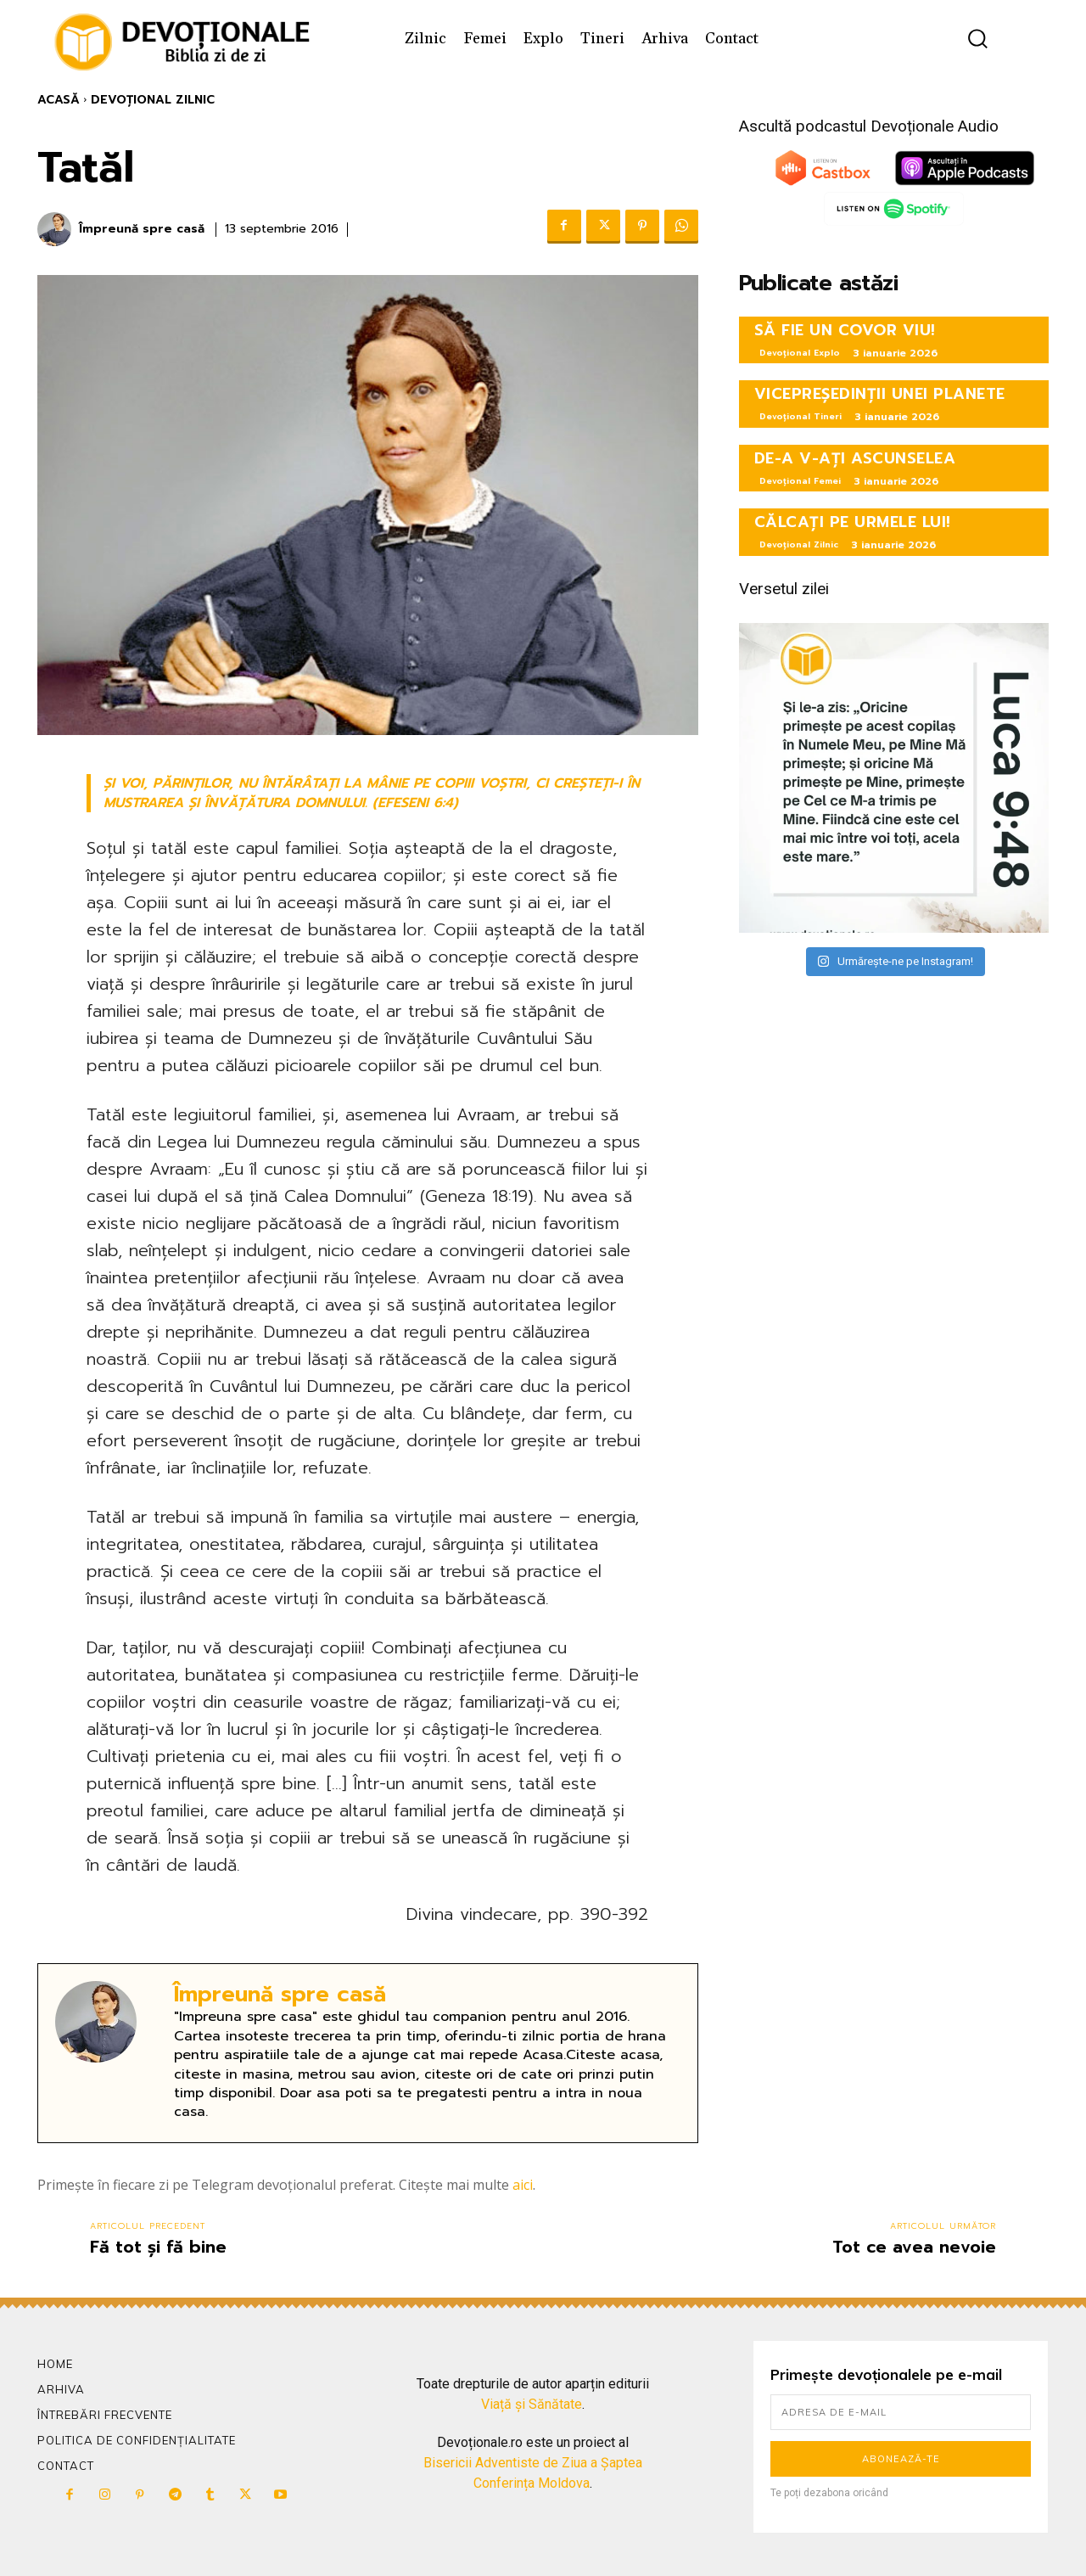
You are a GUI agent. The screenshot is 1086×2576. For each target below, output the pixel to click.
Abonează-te (901, 2459)
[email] (900, 2412)
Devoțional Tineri (800, 416)
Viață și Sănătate (531, 2404)
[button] (978, 39)
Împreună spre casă (141, 229)
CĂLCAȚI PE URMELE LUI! (852, 522)
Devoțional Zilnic (153, 100)
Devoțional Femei (800, 480)
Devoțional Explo (799, 352)
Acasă (58, 100)
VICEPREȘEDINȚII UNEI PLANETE (879, 394)
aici (522, 2184)
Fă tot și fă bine (158, 2246)
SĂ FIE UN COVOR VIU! (845, 330)
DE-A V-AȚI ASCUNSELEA (855, 458)
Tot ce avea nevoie (914, 2246)
